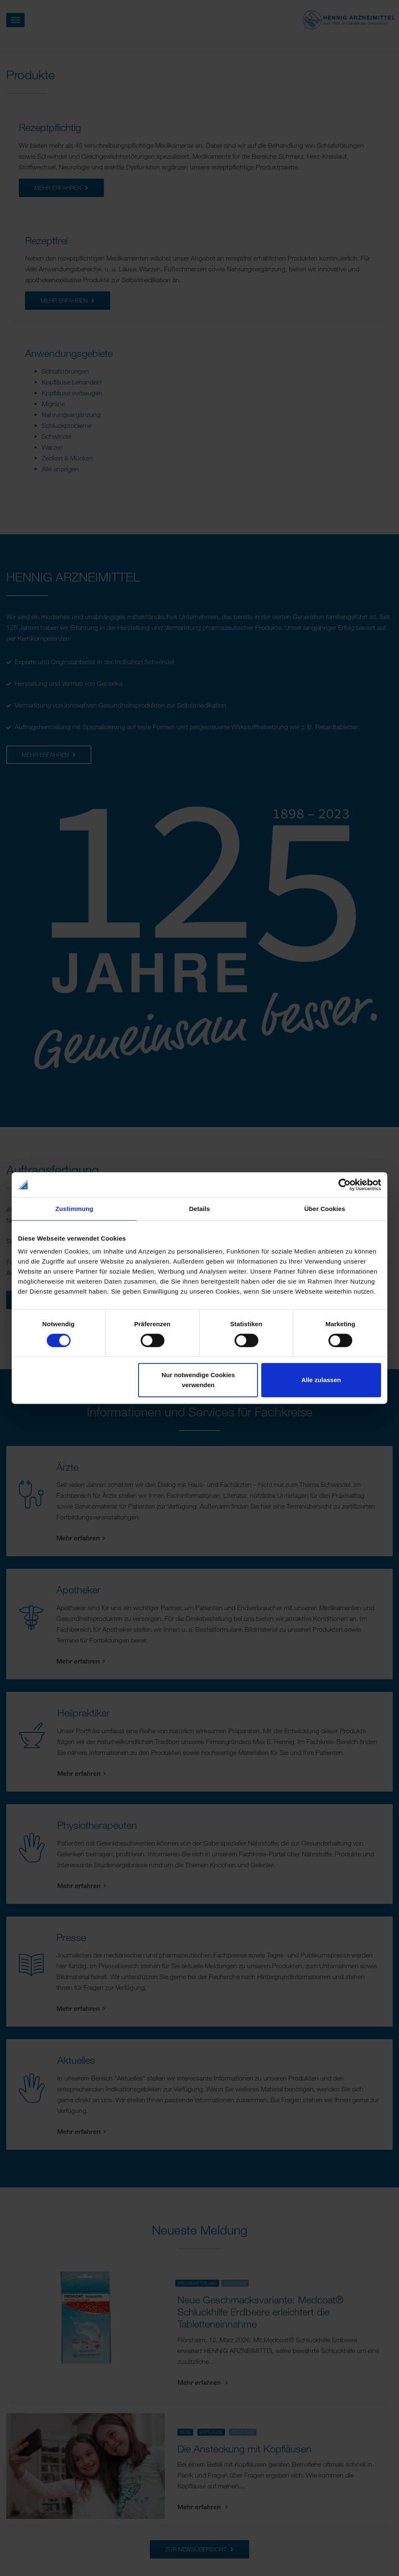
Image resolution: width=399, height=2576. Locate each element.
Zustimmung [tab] (74, 1208)
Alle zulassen (321, 1379)
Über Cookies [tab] (324, 1208)
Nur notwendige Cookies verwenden (198, 1379)
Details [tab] (199, 1208)
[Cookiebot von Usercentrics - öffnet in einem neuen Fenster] (344, 1184)
